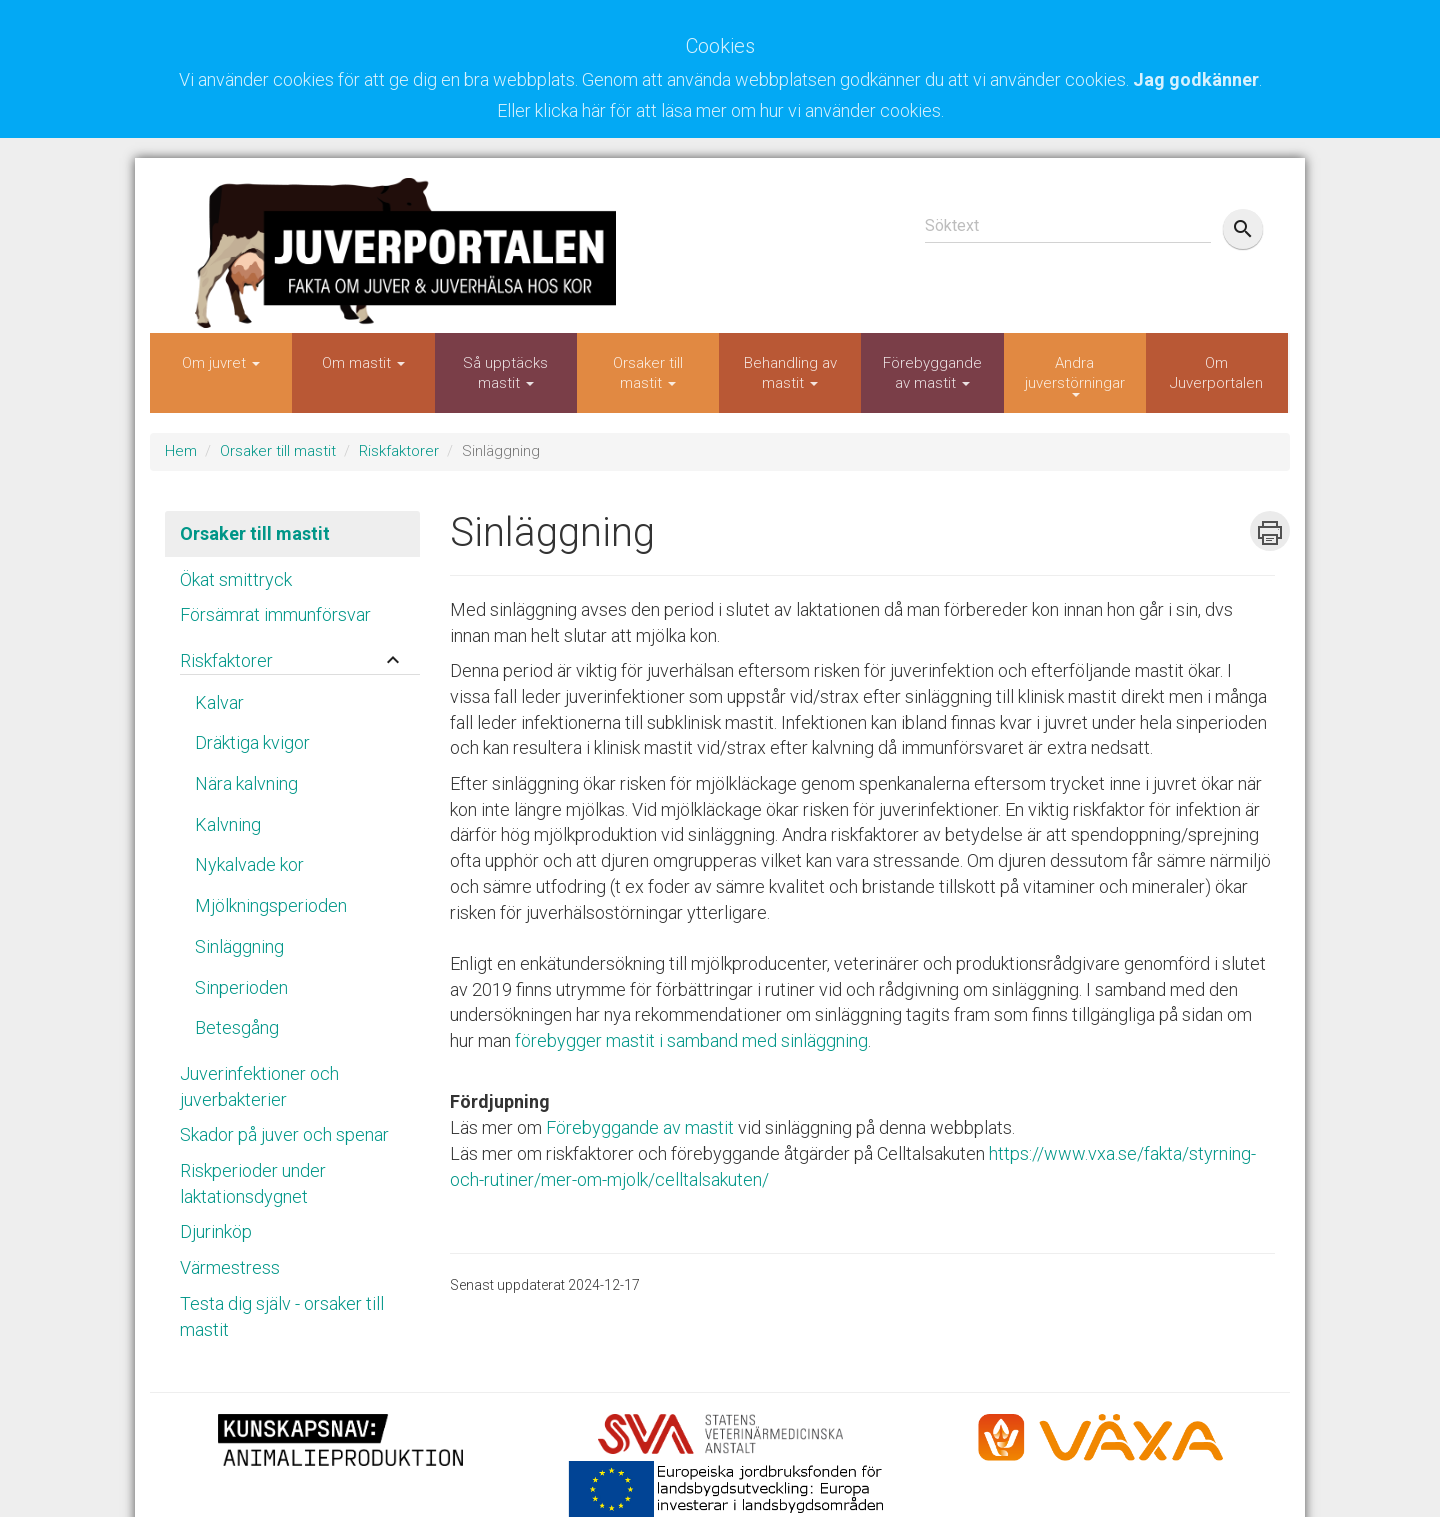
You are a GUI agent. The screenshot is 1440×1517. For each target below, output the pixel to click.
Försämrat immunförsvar (275, 614)
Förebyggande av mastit (932, 373)
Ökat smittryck (236, 579)
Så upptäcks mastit (505, 373)
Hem (181, 451)
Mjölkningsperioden (271, 905)
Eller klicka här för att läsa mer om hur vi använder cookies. (720, 110)
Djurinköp (216, 1231)
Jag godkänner (1196, 79)
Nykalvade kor (249, 864)
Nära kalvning (246, 783)
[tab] (292, 656)
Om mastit (363, 363)
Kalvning (228, 824)
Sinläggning (239, 946)
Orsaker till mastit (648, 373)
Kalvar (219, 702)
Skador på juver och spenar (284, 1134)
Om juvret (221, 363)
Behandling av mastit (790, 373)
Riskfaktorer (399, 451)
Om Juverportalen (1216, 373)
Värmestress (230, 1267)
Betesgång (237, 1027)
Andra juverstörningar (1075, 375)
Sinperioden (241, 987)
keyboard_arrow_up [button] (393, 660)
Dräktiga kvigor (252, 742)
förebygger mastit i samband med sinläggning (691, 1040)
